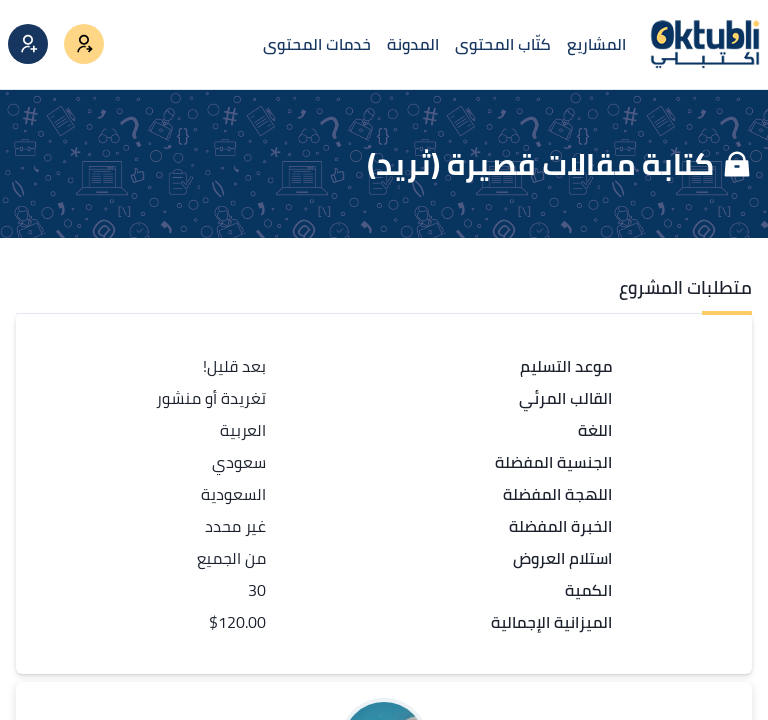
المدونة (413, 44)
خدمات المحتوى (317, 44)
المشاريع (596, 44)
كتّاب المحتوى (503, 44)
